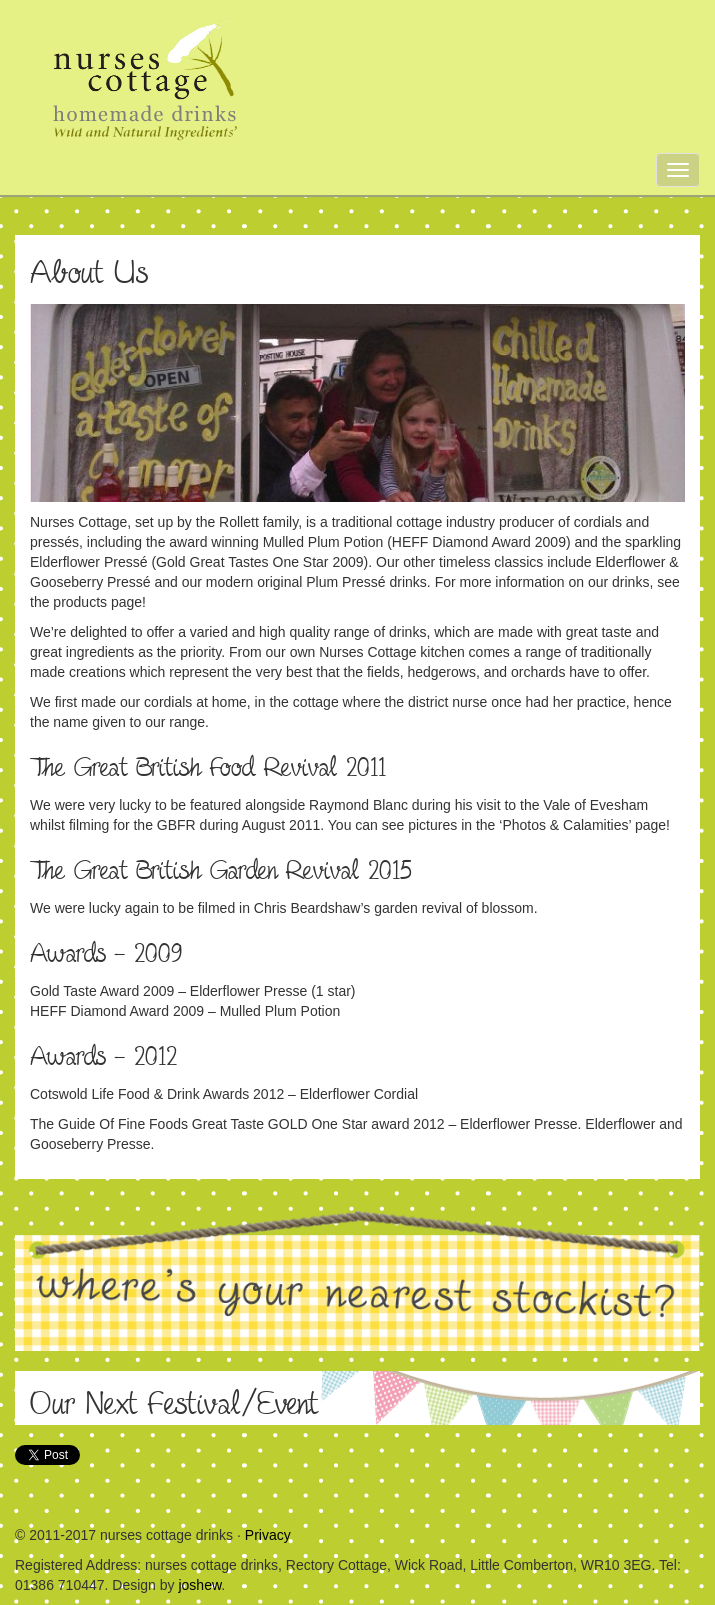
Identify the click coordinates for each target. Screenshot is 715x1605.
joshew (199, 1585)
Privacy (268, 1535)
